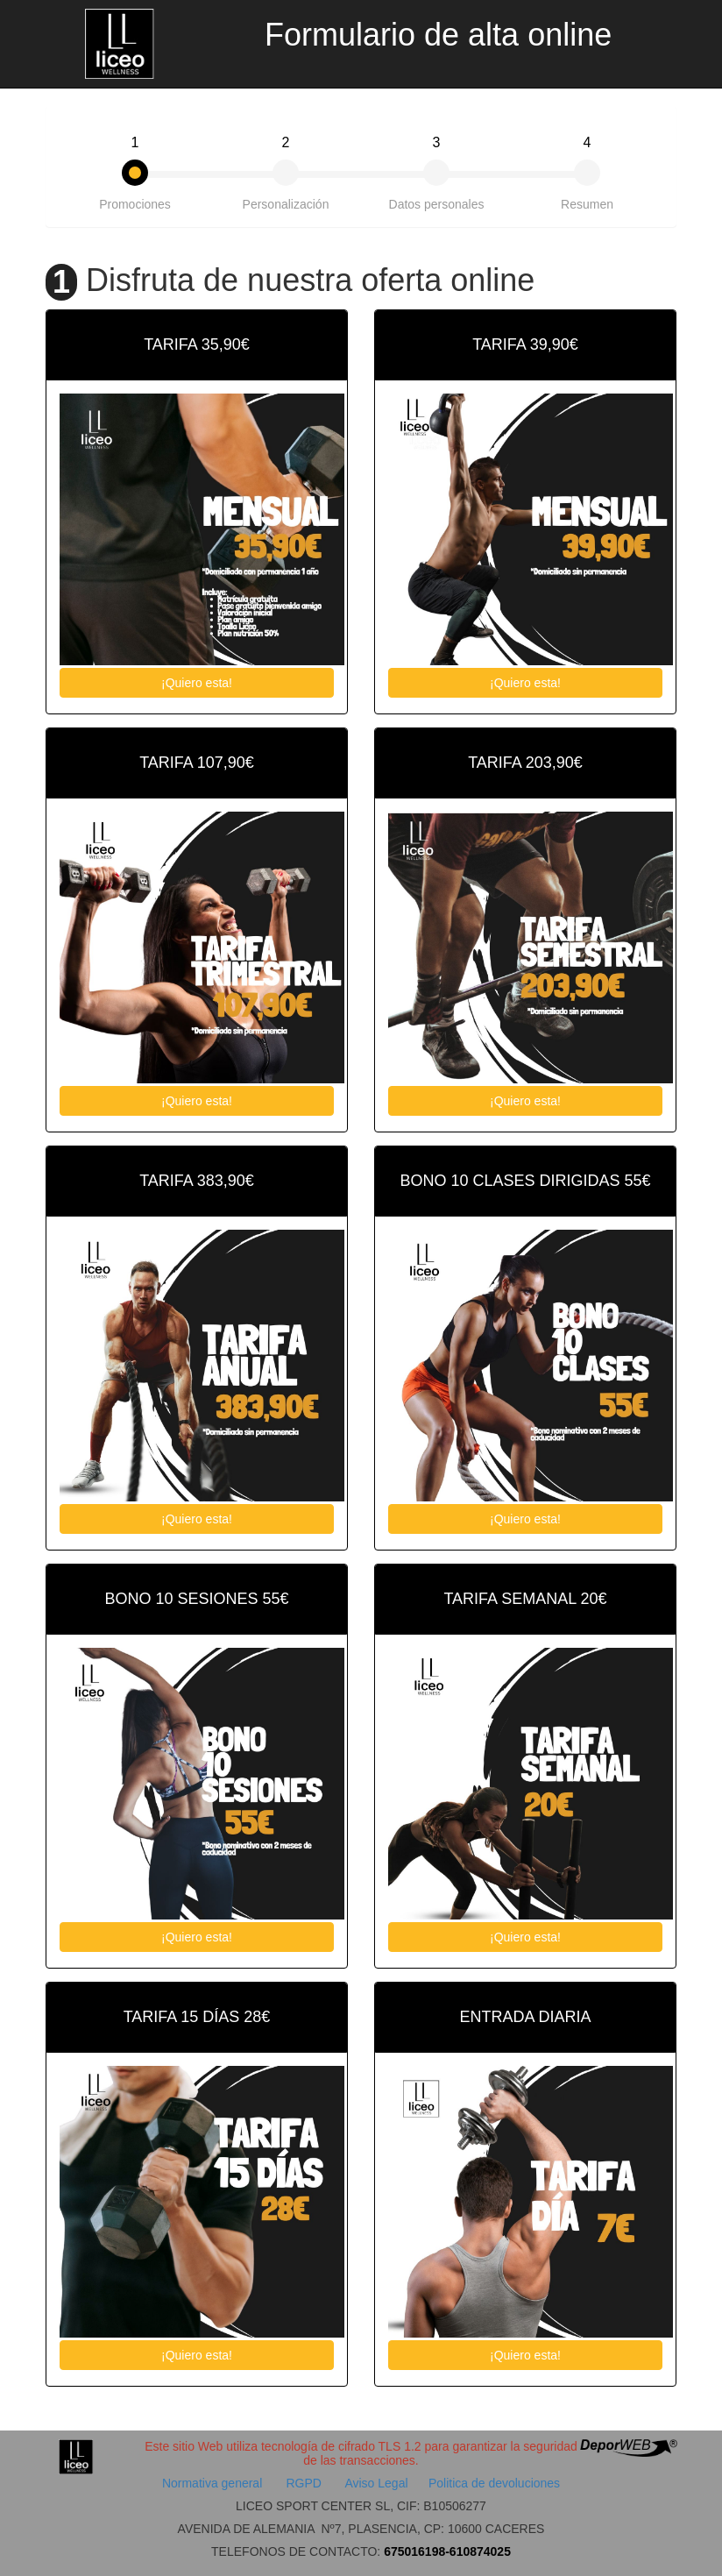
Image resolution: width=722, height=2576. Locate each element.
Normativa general (213, 2483)
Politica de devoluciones (494, 2483)
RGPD (304, 2483)
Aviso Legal (375, 2483)
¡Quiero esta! (196, 683)
